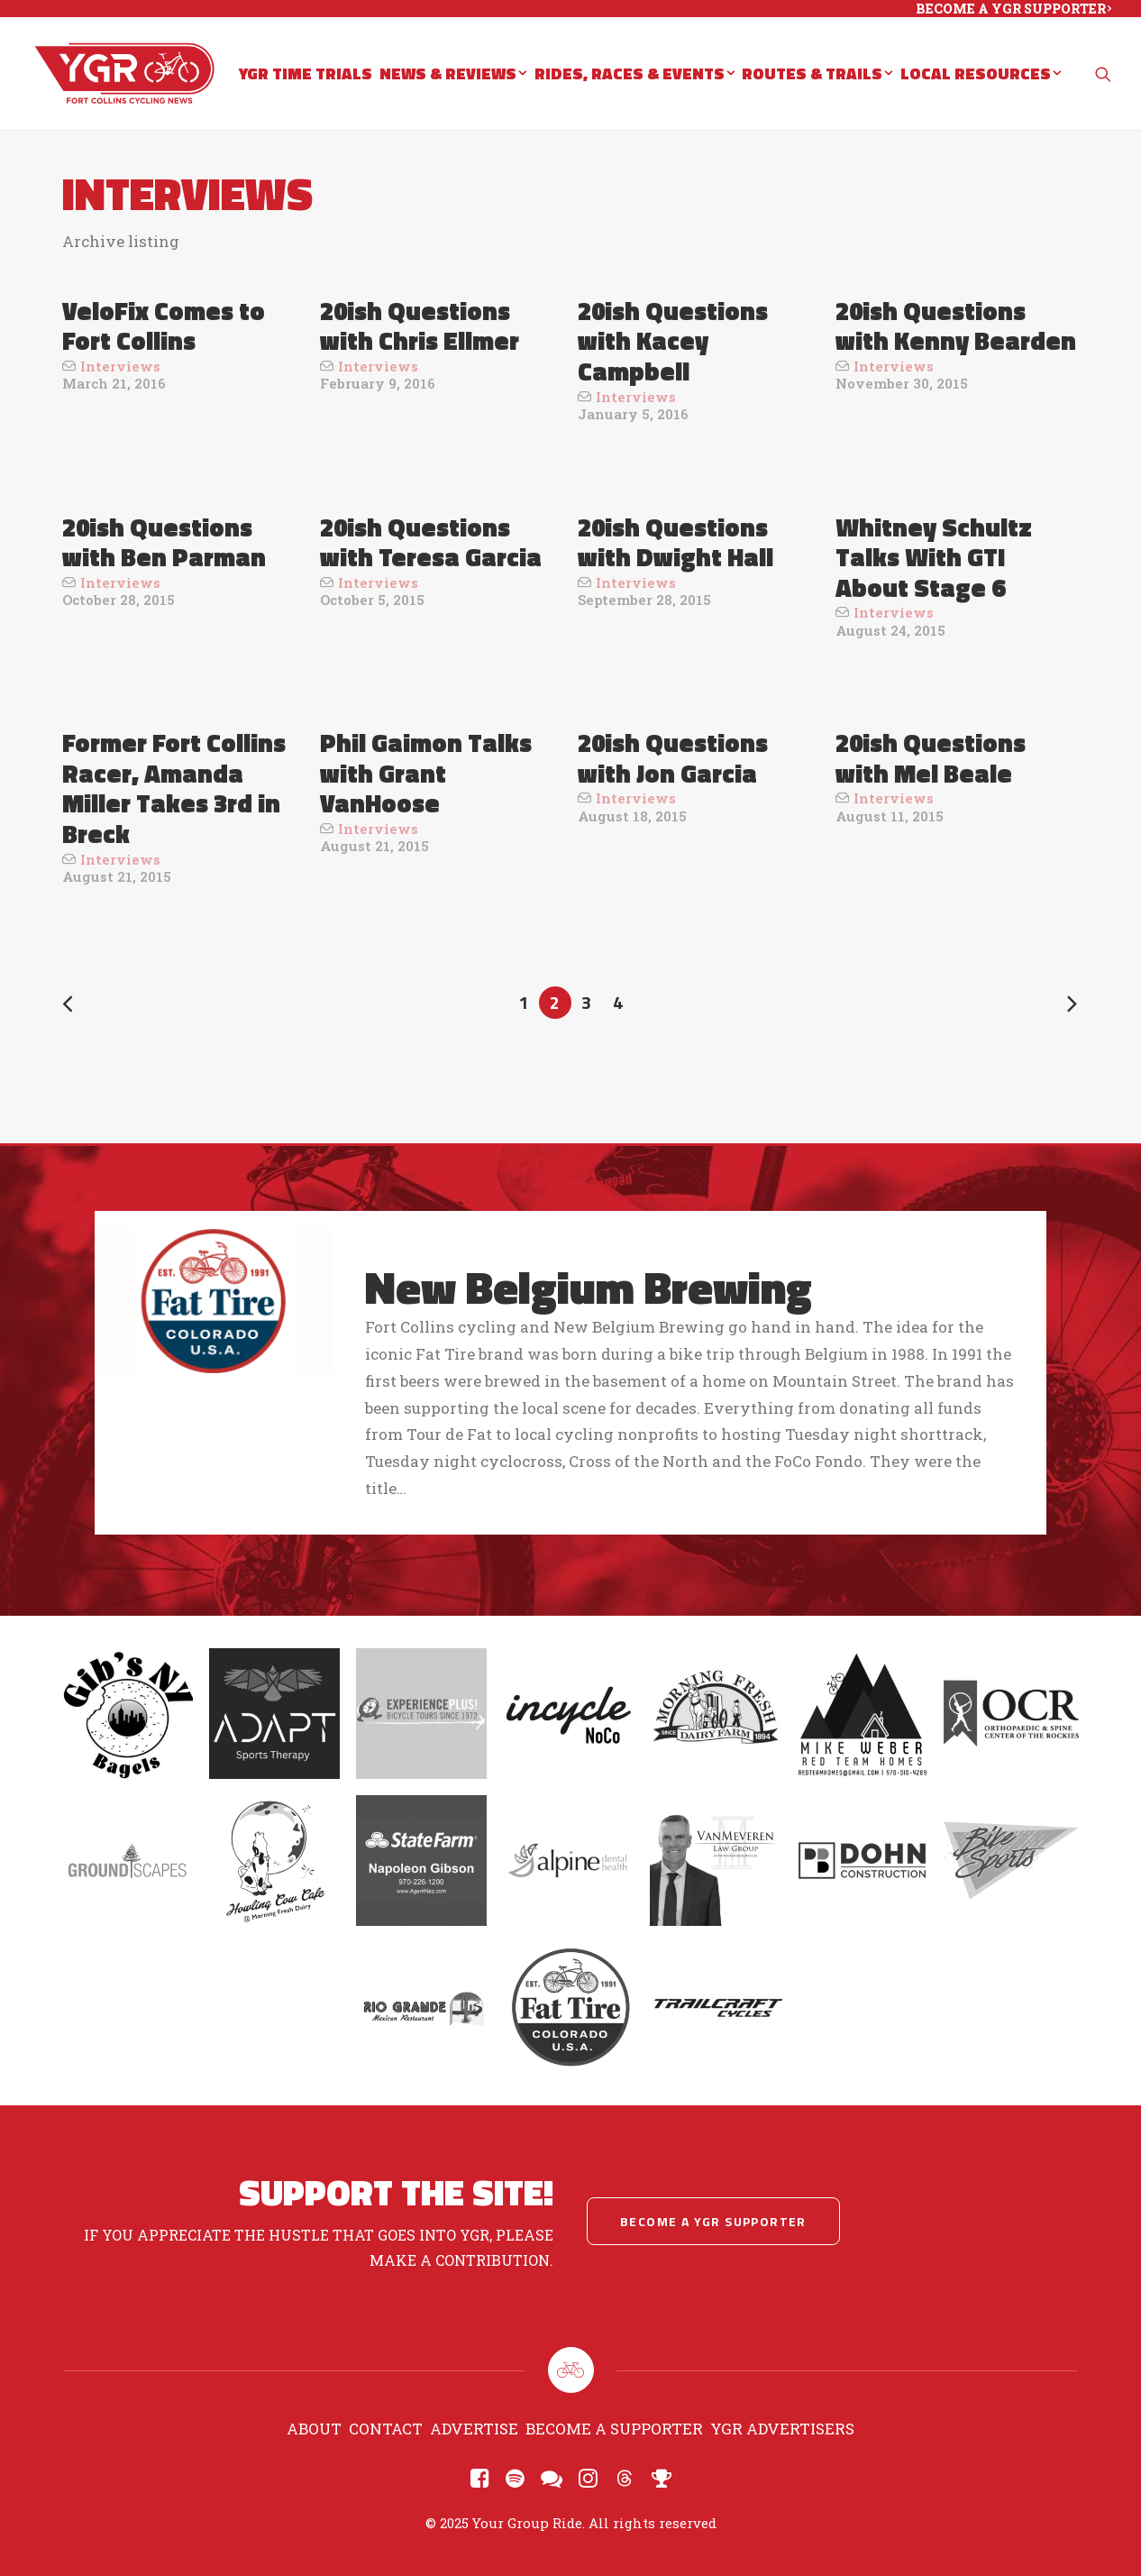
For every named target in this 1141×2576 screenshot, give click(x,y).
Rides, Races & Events (634, 75)
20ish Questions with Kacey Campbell (673, 340)
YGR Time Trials (305, 75)
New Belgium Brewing (588, 1286)
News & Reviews (452, 75)
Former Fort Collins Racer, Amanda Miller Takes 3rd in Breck (174, 788)
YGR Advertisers (782, 2428)
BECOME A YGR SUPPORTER (1013, 8)
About (314, 2428)
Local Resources (980, 75)
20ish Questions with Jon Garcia (673, 758)
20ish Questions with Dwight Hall (675, 542)
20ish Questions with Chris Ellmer (419, 326)
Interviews (120, 366)
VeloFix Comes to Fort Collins (163, 326)
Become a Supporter (614, 2428)
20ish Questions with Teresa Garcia (431, 542)
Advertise (474, 2428)
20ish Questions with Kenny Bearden (955, 326)
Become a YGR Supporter (713, 2221)
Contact (386, 2428)
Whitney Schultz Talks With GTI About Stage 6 (933, 557)
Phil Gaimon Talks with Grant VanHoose (426, 772)
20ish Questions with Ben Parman (164, 542)
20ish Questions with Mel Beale (930, 758)
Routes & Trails (817, 75)
